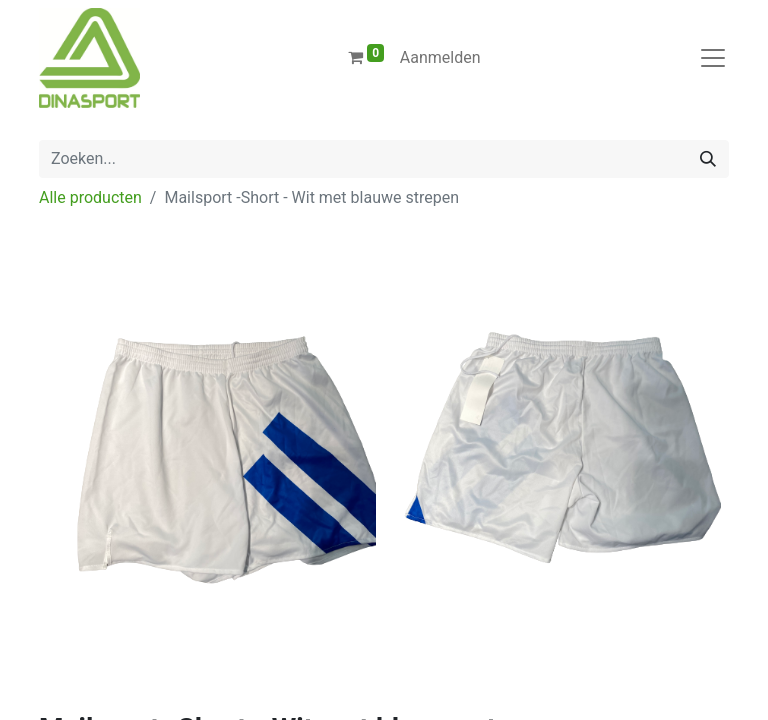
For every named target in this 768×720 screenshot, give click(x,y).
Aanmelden (440, 57)
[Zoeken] (708, 159)
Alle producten (90, 197)
